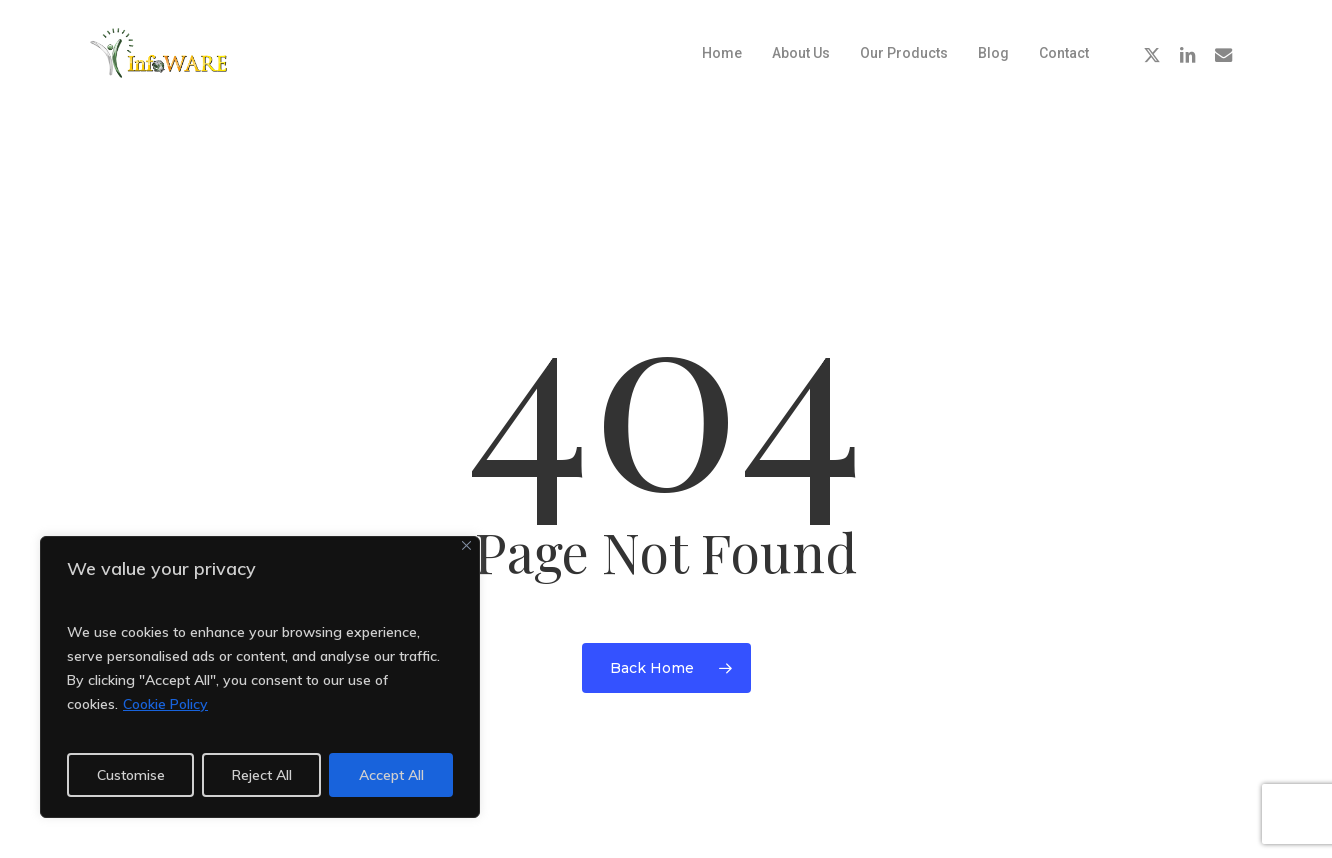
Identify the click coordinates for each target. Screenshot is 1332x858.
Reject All (262, 775)
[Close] (466, 545)
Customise (131, 775)
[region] (260, 677)
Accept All (391, 775)
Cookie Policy (165, 704)
